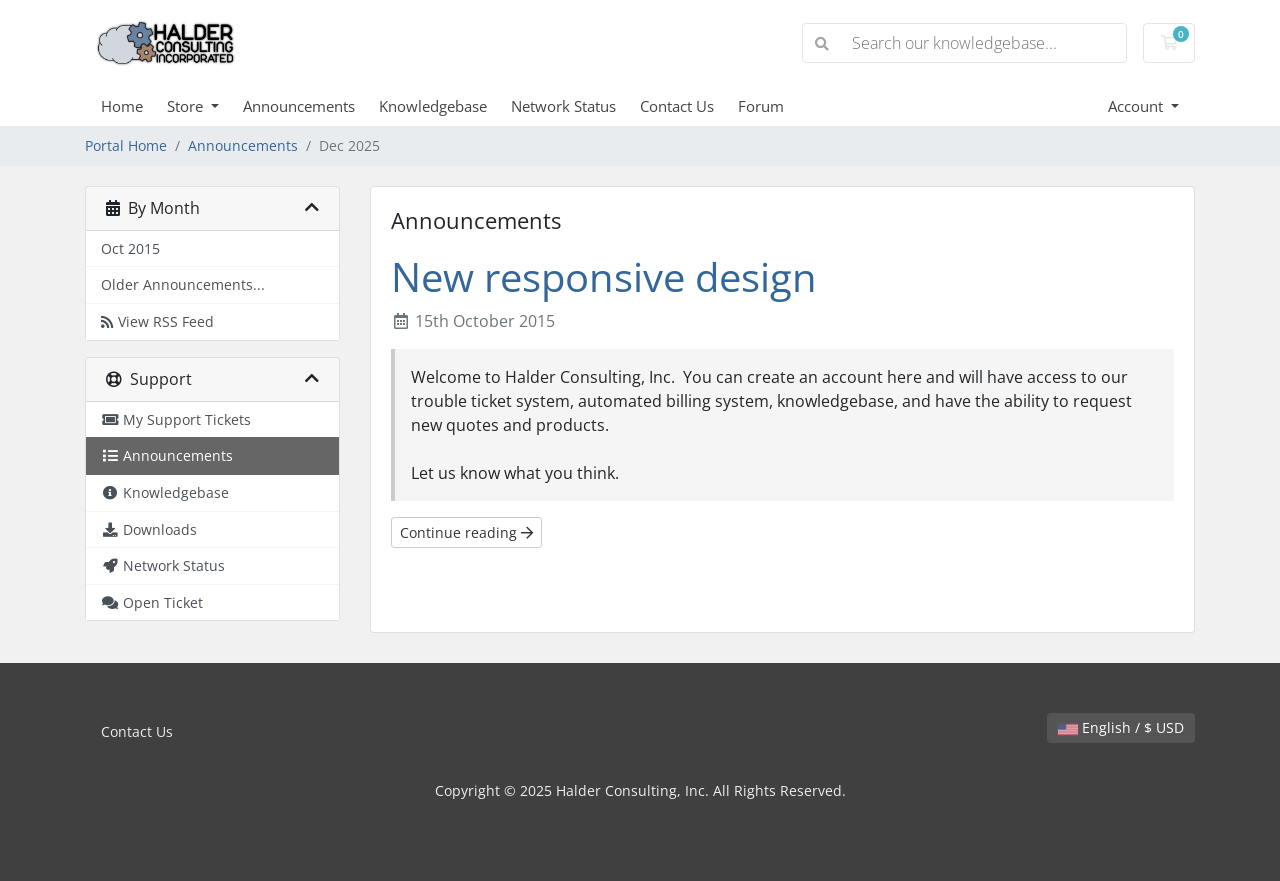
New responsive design (604, 276)
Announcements (299, 106)
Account (1137, 106)
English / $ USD (1121, 727)
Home (122, 106)
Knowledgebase (433, 106)
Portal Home (126, 145)
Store (187, 106)
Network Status (563, 106)
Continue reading (466, 532)
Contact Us (677, 106)
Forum (761, 106)
